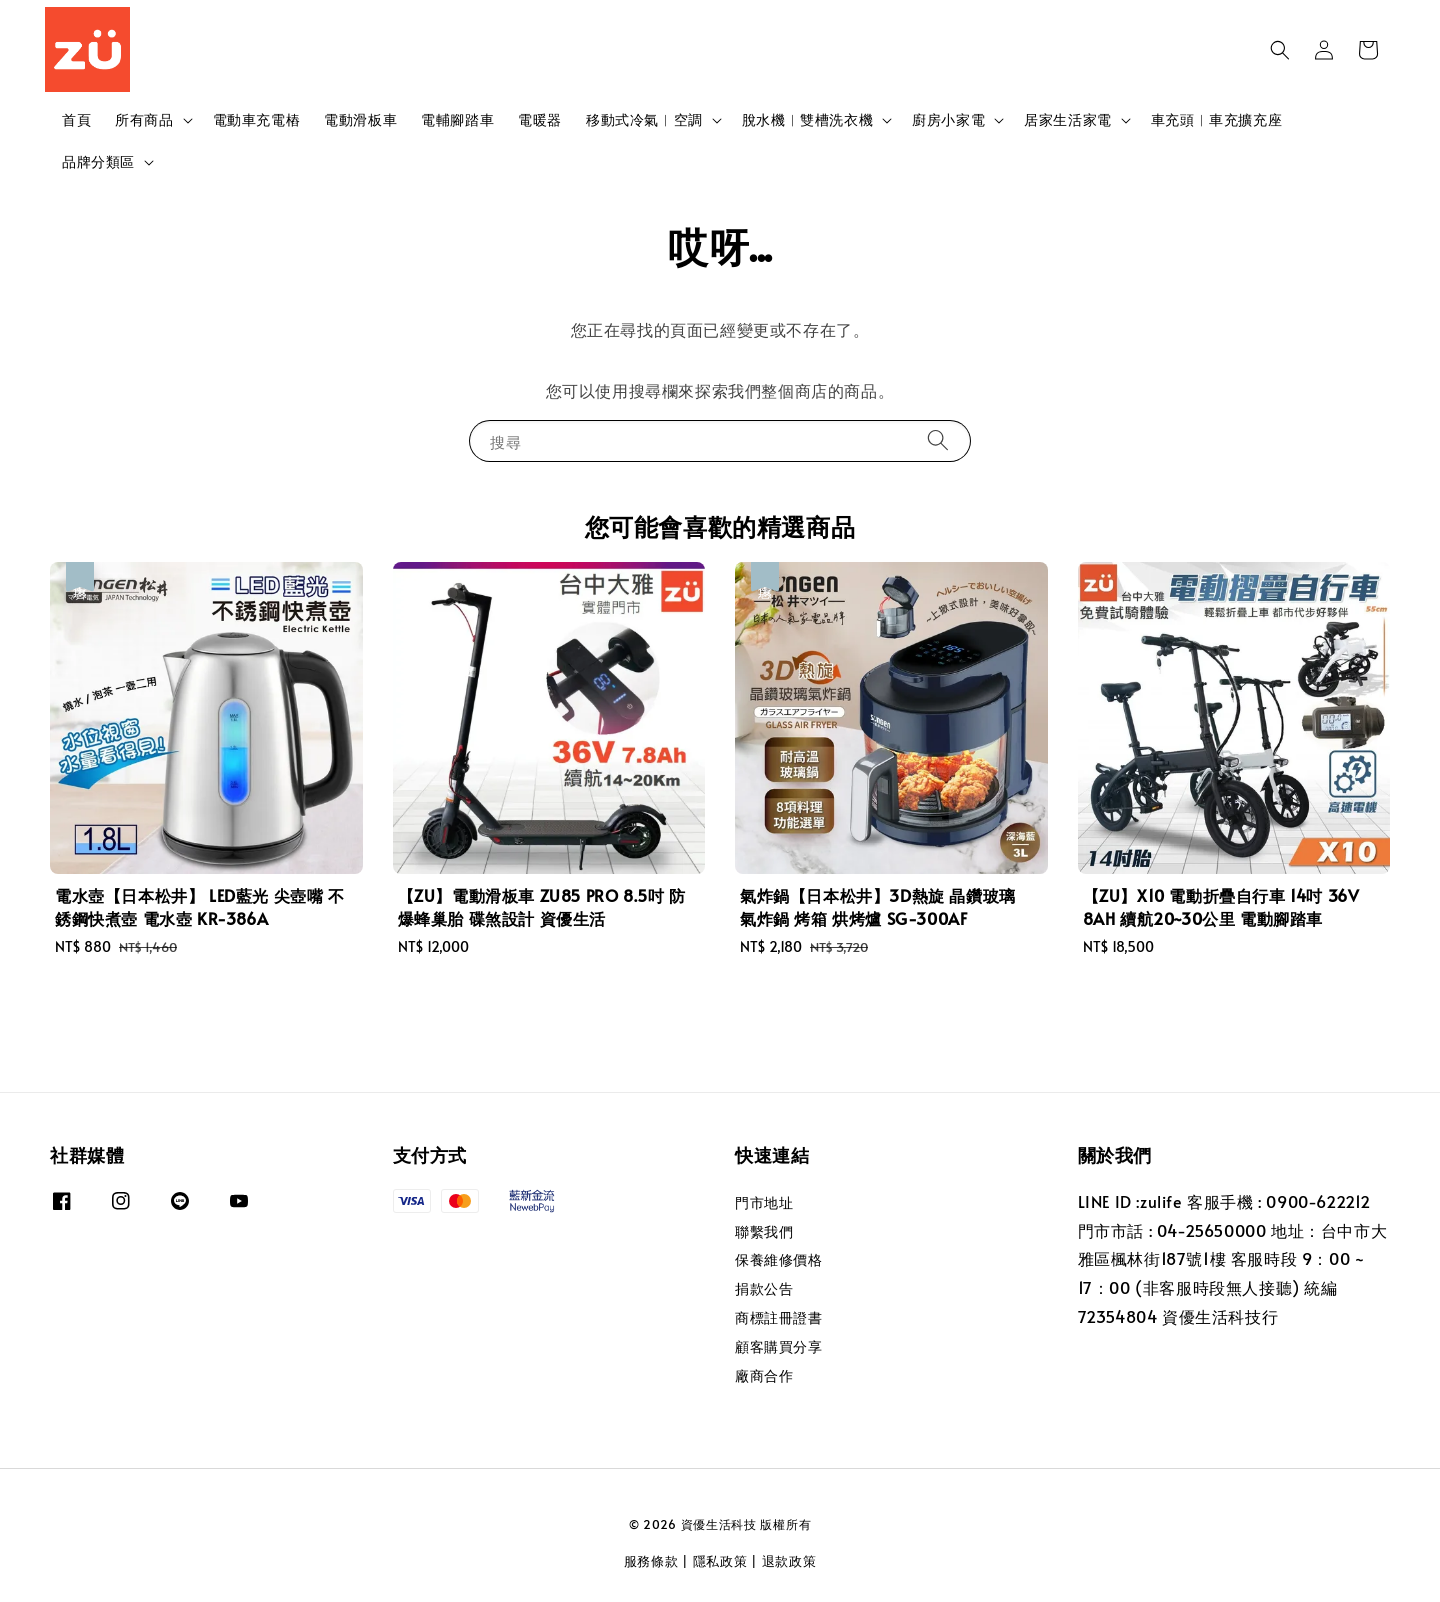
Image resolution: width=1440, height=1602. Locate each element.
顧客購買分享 (779, 1346)
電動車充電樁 (257, 119)
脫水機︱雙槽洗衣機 (807, 120)
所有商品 (144, 120)
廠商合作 (764, 1375)
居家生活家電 (1068, 120)
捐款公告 (764, 1288)
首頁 (76, 119)
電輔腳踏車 (457, 119)
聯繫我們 (764, 1231)
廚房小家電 (948, 120)
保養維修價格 (779, 1259)
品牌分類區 (98, 162)
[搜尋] (938, 440)
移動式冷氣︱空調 (644, 120)
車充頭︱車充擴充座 (1216, 119)
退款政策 (789, 1561)
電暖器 (540, 119)
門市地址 (764, 1203)
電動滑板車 (360, 119)
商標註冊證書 (779, 1317)
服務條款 (651, 1561)
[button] (1280, 50)
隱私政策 (720, 1561)
